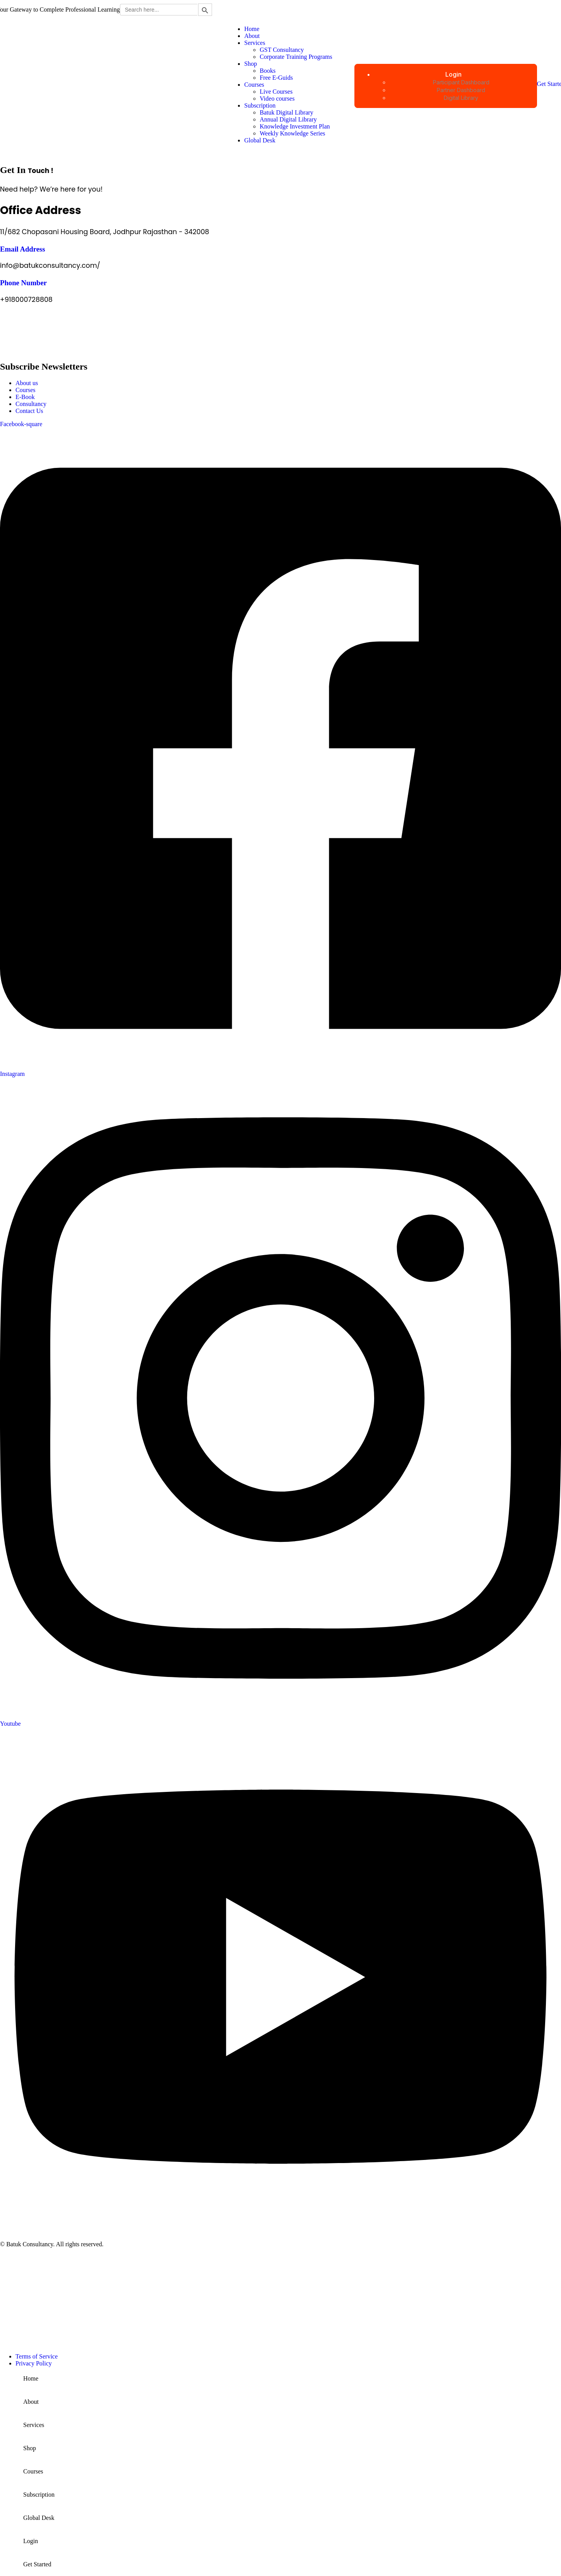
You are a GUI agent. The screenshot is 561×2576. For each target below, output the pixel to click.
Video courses (277, 98)
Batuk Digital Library (286, 112)
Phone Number (23, 283)
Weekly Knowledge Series (292, 133)
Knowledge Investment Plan (295, 126)
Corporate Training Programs (296, 56)
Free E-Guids (276, 77)
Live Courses (276, 91)
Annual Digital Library (288, 119)
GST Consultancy (282, 49)
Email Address (22, 249)
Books (267, 70)
